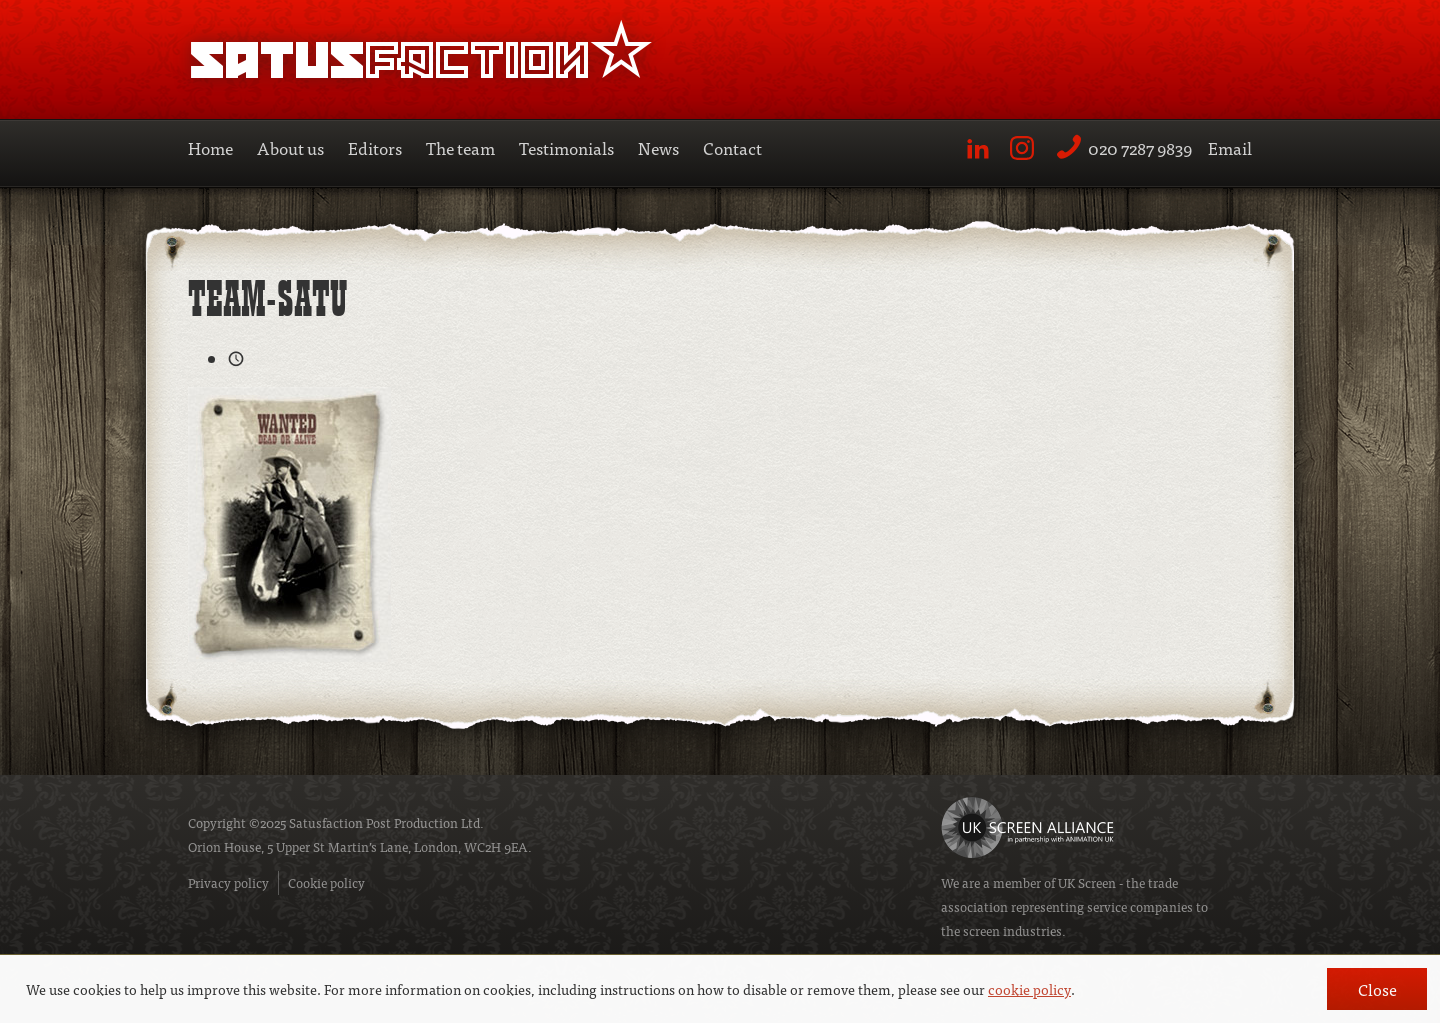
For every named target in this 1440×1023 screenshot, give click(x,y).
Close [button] (1377, 989)
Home (210, 147)
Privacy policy (228, 882)
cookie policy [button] (1029, 989)
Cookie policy (326, 882)
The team (460, 147)
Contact (732, 147)
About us (290, 147)
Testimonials (566, 147)
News (658, 147)
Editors (375, 147)
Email (1230, 147)
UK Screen (1087, 882)
